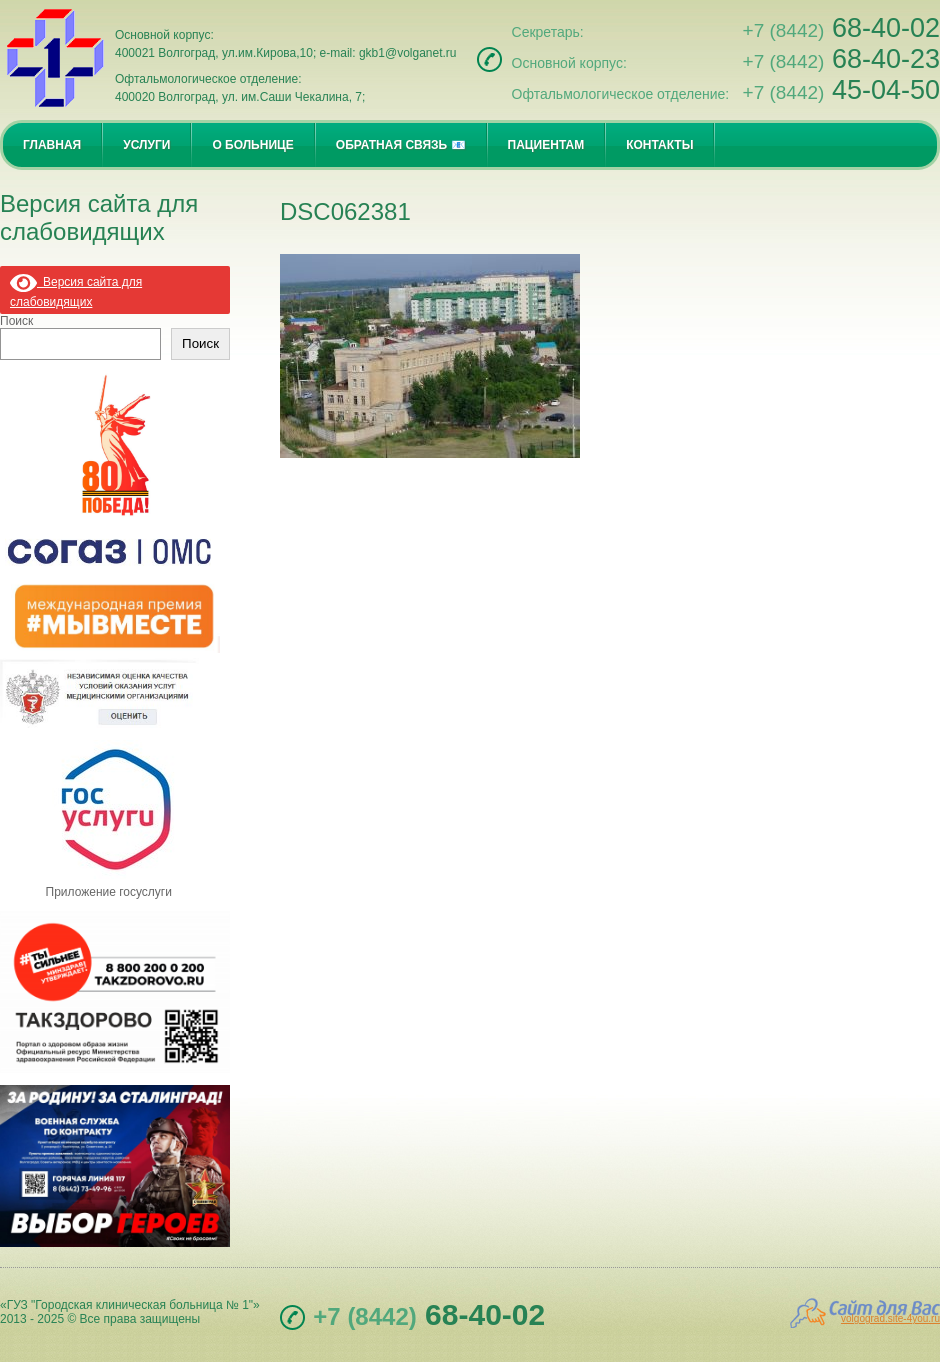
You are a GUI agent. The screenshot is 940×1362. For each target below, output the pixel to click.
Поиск (16, 321)
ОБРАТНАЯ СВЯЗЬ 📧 (401, 145)
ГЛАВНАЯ (52, 145)
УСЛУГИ (146, 145)
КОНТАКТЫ (659, 145)
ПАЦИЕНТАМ (546, 145)
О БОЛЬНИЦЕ (252, 145)
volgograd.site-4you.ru (890, 1318)
